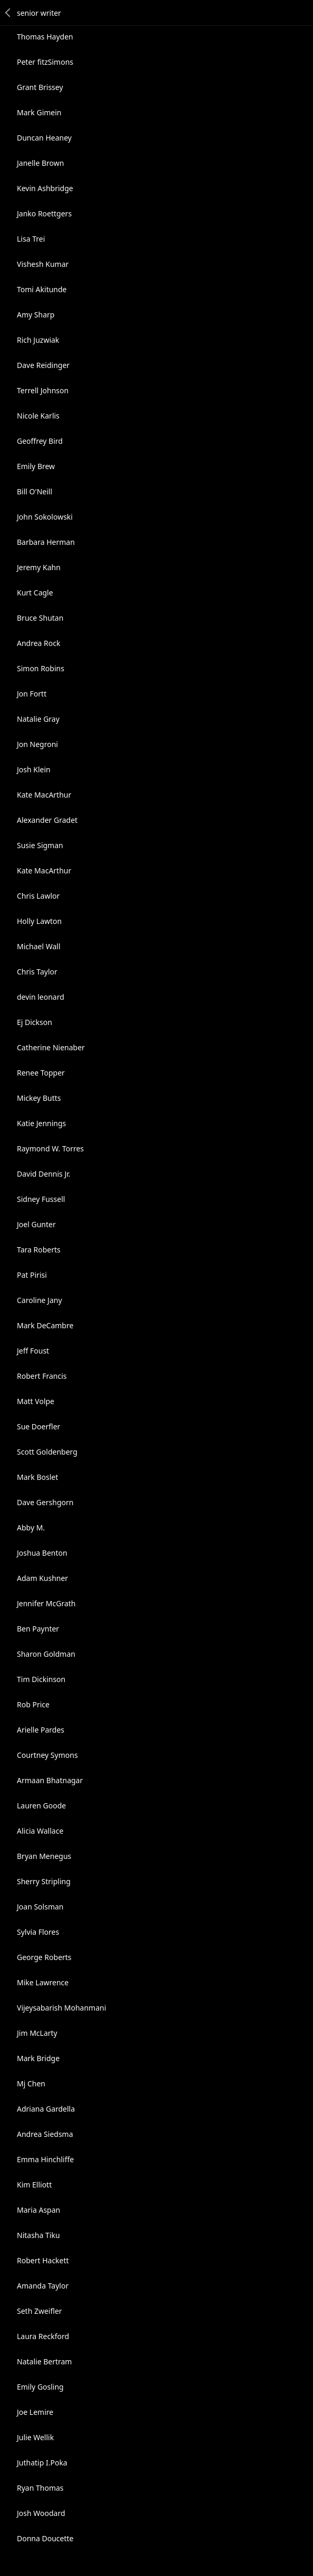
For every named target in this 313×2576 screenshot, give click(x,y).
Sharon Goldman (46, 1654)
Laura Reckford (43, 2336)
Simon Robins (40, 668)
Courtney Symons (47, 1755)
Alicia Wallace (40, 1831)
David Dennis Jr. (44, 1174)
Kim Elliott (34, 2185)
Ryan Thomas (40, 2488)
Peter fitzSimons (45, 62)
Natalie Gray (38, 719)
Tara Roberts (39, 1250)
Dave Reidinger (43, 365)
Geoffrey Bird (40, 441)
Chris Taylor (37, 972)
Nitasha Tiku (38, 2235)
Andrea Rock (38, 643)
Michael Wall (39, 946)
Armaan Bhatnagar (50, 1780)
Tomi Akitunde (42, 289)
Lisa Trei (31, 239)
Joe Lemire (35, 2412)
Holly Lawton (39, 921)
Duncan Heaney (44, 138)
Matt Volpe (35, 1401)
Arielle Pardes (40, 1730)
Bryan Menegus (44, 1856)
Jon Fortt (31, 694)
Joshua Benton (42, 1553)
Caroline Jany (39, 1300)
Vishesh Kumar (43, 264)
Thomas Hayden (45, 37)
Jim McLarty (37, 2033)
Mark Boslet (37, 1477)
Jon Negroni (37, 744)
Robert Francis (41, 1376)
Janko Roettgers (44, 213)
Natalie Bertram (44, 2361)
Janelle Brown (40, 163)
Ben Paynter (38, 1629)
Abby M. (31, 1528)
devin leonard (40, 997)
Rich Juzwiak (38, 340)
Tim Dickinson (41, 1679)
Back (8, 12)
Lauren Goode (41, 1806)
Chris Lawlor (38, 896)
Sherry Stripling (44, 1881)
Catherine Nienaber (51, 1047)
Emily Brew (36, 466)
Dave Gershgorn (45, 1502)
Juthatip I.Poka (42, 2463)
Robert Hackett (43, 2260)
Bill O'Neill (34, 491)
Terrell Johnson (43, 390)
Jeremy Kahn (39, 567)
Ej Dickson (34, 1022)
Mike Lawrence (43, 1982)
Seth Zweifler (39, 2311)
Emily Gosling (40, 2387)
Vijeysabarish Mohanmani (61, 2008)
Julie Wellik (35, 2437)
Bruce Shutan (40, 618)
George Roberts (44, 1957)
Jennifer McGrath (46, 1603)
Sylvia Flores (38, 1932)
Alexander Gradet (47, 820)
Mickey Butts (39, 1098)
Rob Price (33, 1704)
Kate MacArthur (44, 795)
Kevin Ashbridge (45, 188)
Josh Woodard (41, 2513)
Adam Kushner (42, 1578)
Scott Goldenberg (47, 1452)
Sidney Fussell (41, 1199)
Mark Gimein (39, 112)
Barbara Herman (46, 542)
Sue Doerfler (38, 1426)
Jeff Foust (33, 1351)
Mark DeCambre (45, 1325)
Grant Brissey (40, 87)
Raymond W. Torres (50, 1148)
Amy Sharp (35, 315)
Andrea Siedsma (45, 2134)
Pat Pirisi (32, 1275)
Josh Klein (34, 769)
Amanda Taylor (43, 2286)
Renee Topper (41, 1073)
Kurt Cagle (35, 593)
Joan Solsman (40, 1907)
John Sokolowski (45, 517)
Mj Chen (31, 2083)
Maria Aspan (38, 2210)
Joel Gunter (36, 1224)
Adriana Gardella (46, 2109)
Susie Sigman (40, 845)
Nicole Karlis (38, 416)
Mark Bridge (38, 2058)
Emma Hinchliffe (45, 2159)
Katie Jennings (41, 1123)
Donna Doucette (45, 2538)
